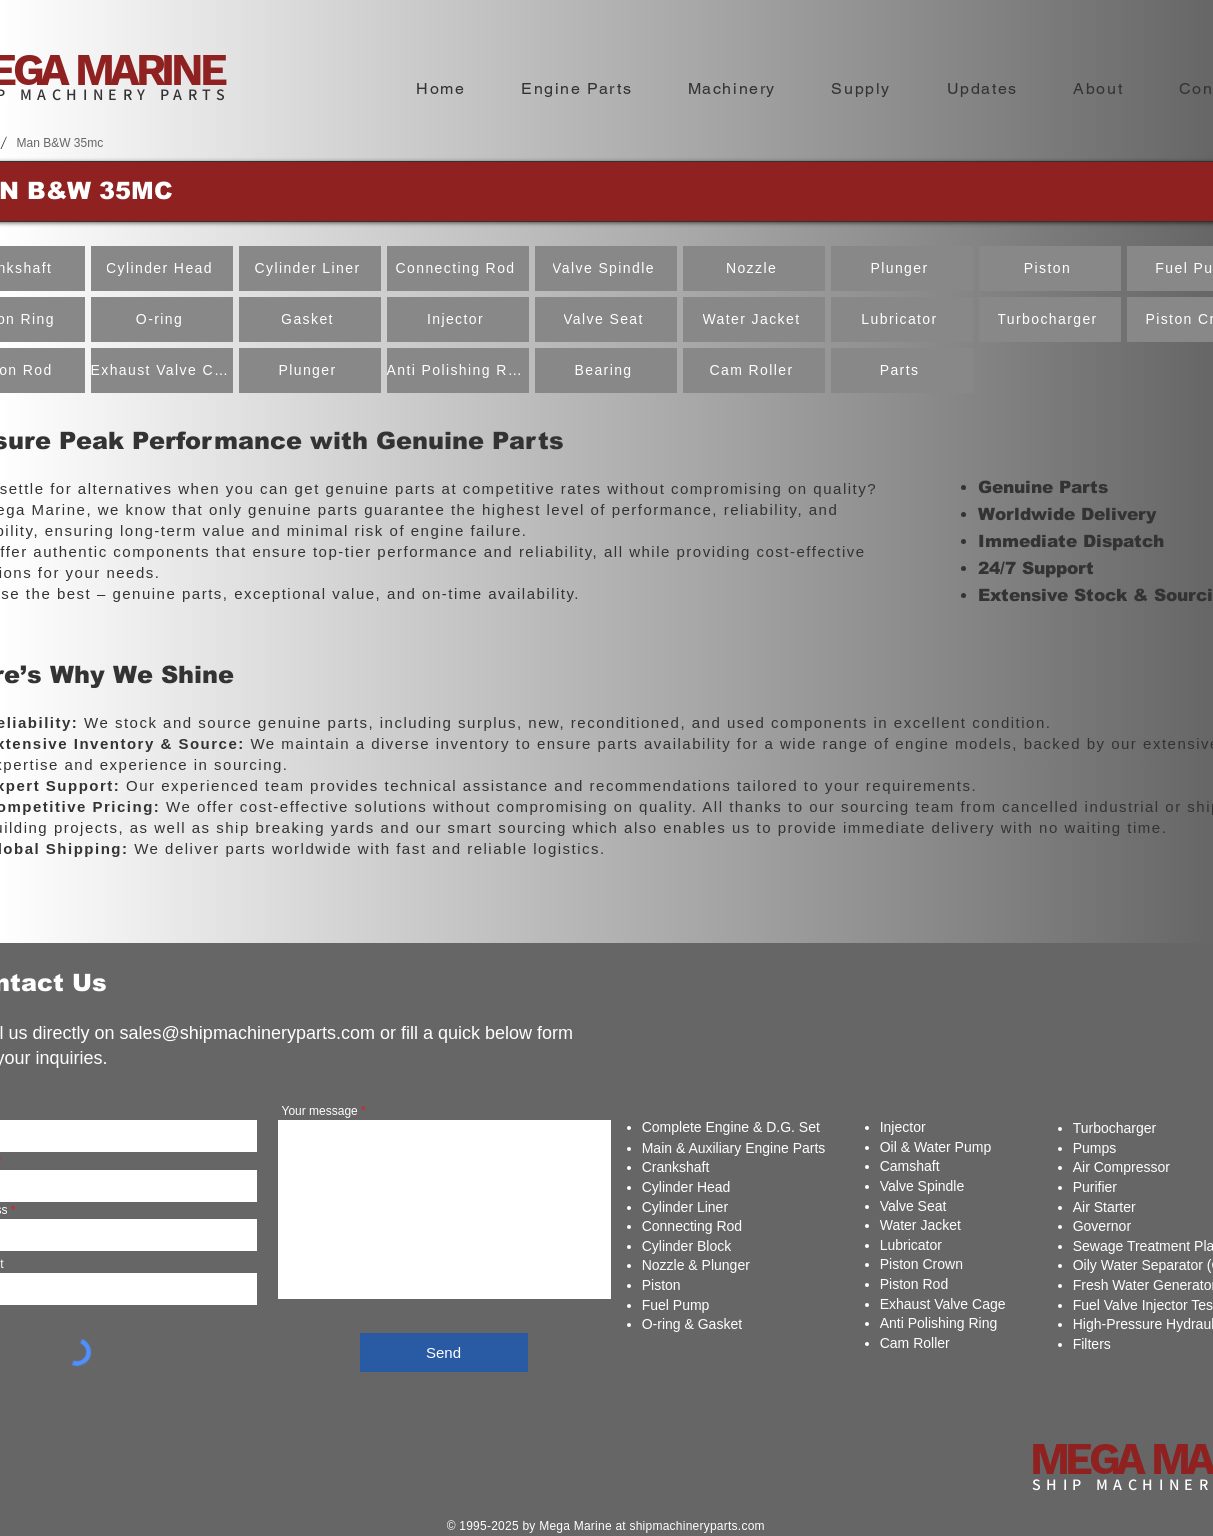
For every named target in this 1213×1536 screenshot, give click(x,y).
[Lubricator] (902, 319)
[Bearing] (606, 370)
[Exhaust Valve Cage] (162, 370)
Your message (320, 1111)
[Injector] (458, 319)
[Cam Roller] (754, 370)
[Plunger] (310, 370)
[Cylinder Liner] (310, 268)
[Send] (444, 1352)
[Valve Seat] (606, 319)
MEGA (1090, 1459)
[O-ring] (162, 319)
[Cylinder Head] (162, 268)
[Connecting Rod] (458, 268)
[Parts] (902, 370)
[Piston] (1050, 268)
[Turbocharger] (1050, 319)
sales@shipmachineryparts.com (247, 1033)
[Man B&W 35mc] (60, 143)
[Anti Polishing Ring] (458, 370)
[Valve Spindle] (606, 268)
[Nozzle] (754, 268)
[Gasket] (310, 319)
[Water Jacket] (754, 319)
